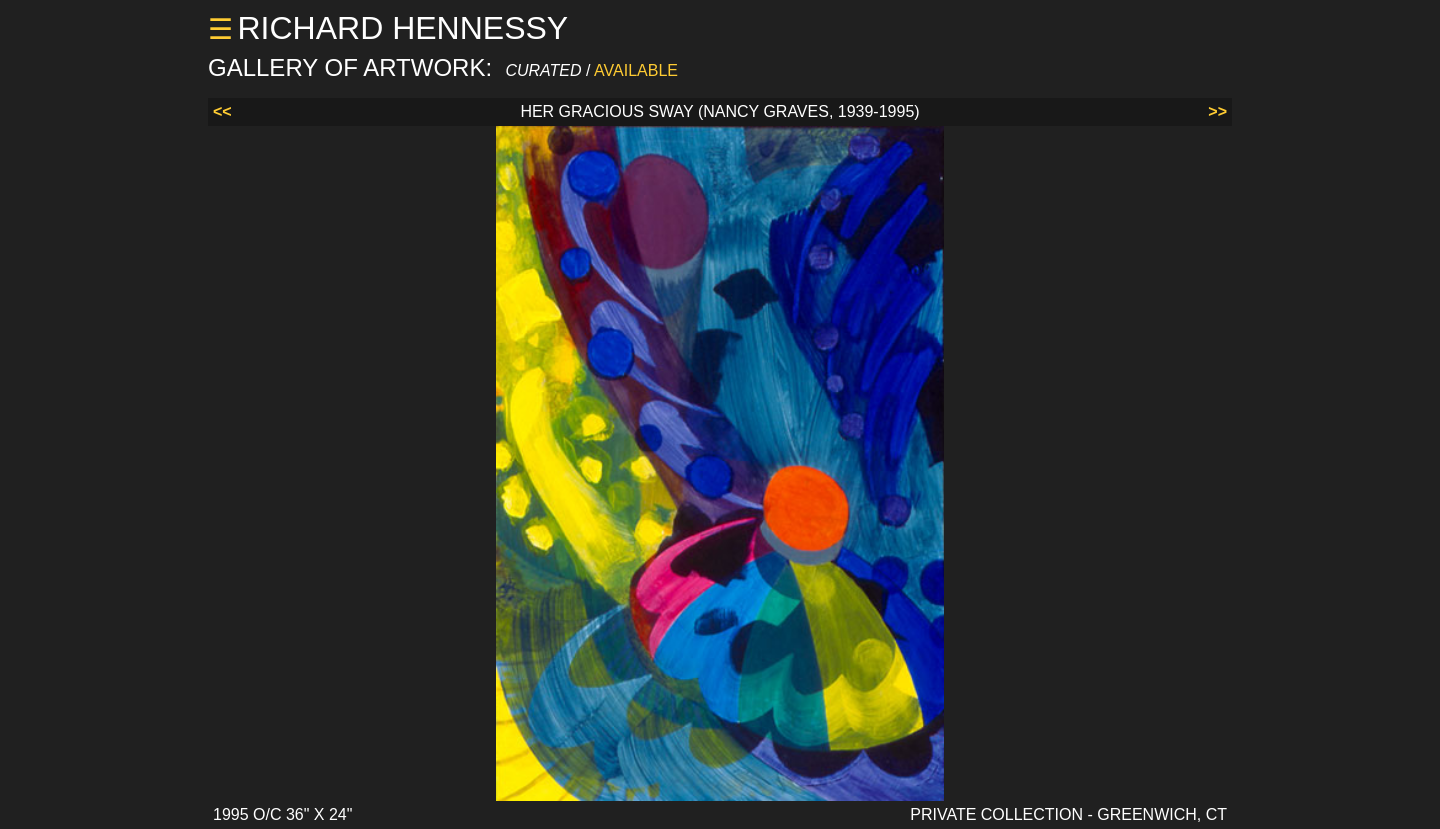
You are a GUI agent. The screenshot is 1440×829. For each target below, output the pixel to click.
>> (1217, 111)
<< (222, 111)
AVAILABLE (636, 70)
